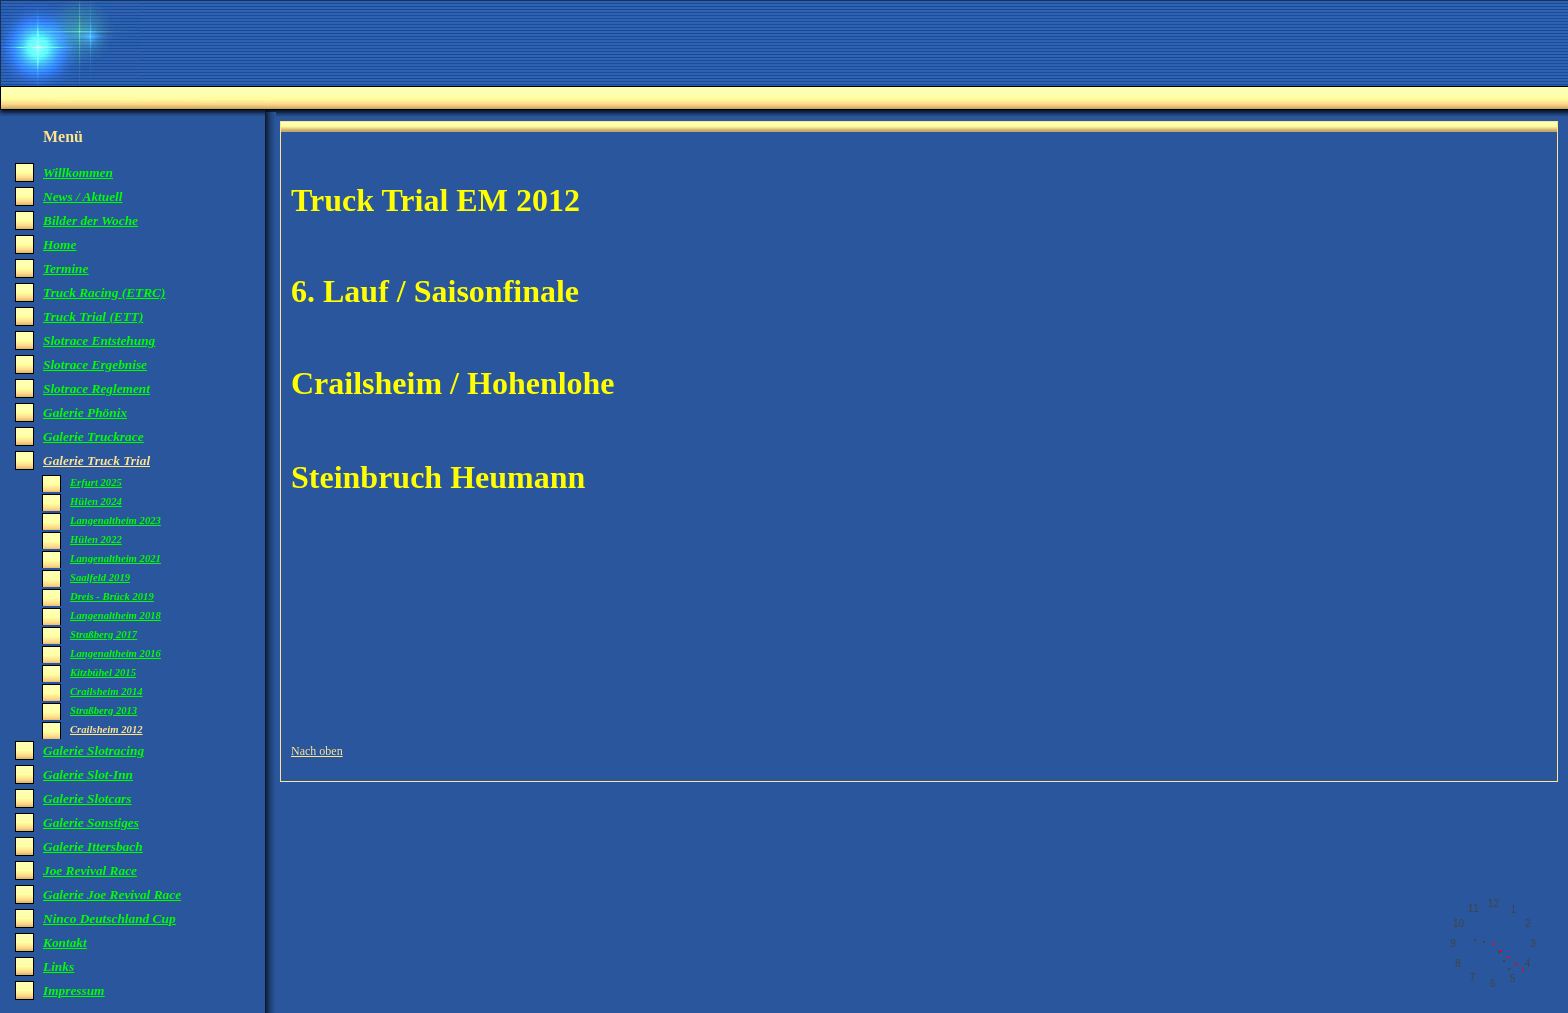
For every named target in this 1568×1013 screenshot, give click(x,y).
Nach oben (317, 751)
